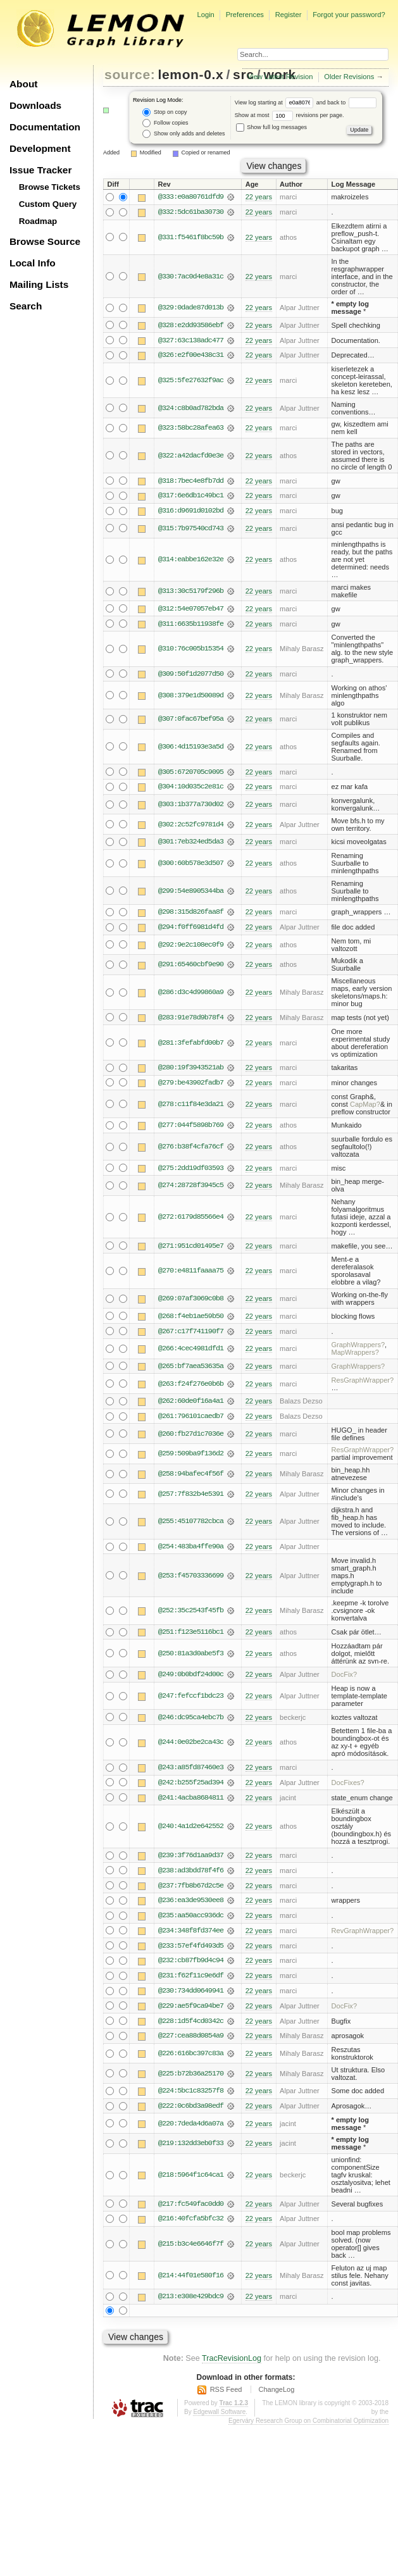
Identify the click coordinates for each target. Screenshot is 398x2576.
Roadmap (38, 221)
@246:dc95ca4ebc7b (190, 1722)
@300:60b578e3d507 (190, 865)
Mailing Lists (38, 284)
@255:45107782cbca (190, 1526)
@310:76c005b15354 (190, 650)
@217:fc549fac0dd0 (190, 2211)
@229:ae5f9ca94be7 (190, 2012)
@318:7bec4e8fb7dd (190, 481)
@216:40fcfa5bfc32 (190, 2226)
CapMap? (365, 1107)
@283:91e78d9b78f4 (190, 1020)
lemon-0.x (191, 74)
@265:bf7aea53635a (190, 1370)
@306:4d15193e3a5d (190, 748)
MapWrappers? (355, 1356)
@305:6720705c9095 (190, 773)
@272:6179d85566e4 (190, 1220)
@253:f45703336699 (190, 1579)
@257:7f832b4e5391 (190, 1498)
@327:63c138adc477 (190, 340)
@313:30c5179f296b (190, 592)
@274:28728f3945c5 (190, 1188)
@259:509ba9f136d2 (190, 1458)
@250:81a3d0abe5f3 (190, 1657)
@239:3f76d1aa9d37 (190, 1860)
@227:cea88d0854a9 (190, 2043)
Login (205, 14)
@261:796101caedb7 (190, 1420)
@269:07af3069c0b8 (190, 1302)
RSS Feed (226, 2397)
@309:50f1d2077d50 (190, 675)
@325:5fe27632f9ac (190, 381)
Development (40, 148)
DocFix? (345, 1679)
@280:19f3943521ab (190, 1070)
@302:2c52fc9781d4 (190, 826)
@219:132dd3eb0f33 (190, 2151)
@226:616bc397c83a (190, 2060)
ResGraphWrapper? (363, 1383)
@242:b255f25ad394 (190, 1788)
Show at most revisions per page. (289, 115)
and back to (346, 102)
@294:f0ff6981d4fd (190, 929)
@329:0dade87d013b (190, 308)
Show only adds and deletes (183, 134)
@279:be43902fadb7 (190, 1085)
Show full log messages (271, 127)
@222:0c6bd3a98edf (190, 2113)
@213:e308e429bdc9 (190, 2304)
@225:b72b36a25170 (190, 2080)
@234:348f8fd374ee (190, 1936)
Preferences (245, 14)
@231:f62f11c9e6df (190, 1982)
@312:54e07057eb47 (190, 610)
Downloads (35, 105)
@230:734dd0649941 (190, 1997)
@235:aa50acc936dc (190, 1921)
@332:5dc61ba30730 (190, 213)
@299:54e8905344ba (190, 893)
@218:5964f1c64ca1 (190, 2182)
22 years (259, 197)
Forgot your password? (349, 14)
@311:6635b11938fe (190, 625)
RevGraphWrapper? (363, 1936)
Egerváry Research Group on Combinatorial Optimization (308, 2428)
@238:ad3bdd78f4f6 (190, 1875)
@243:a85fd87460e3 (190, 1772)
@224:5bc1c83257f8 (190, 2098)
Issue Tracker (40, 170)
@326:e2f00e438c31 (190, 356)
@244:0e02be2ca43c (190, 1747)
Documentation (44, 126)
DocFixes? (348, 1787)
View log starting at (275, 102)
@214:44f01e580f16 (190, 2283)
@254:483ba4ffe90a (190, 1550)
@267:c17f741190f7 (190, 1334)
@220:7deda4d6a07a (190, 2130)
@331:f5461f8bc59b (190, 237)
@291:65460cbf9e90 (190, 967)
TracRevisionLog (231, 2365)
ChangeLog (276, 2397)
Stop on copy (164, 112)
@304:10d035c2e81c (190, 788)
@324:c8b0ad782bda (190, 409)
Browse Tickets (49, 187)
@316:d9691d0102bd (190, 512)
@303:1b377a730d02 (190, 806)
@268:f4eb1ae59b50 (190, 1319)
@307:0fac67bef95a (190, 721)
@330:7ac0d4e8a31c (190, 276)
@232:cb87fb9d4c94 (190, 1967)
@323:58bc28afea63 (190, 428)
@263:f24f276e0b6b (190, 1387)
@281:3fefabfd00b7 (190, 1045)
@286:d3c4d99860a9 (190, 995)
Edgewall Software (219, 2419)
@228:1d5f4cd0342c (190, 2027)
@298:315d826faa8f (190, 914)
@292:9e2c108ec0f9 (190, 947)
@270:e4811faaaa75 (190, 1274)
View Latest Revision (280, 76)
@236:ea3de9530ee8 (190, 1906)
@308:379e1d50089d (190, 697)
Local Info (32, 263)
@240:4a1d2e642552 (190, 1831)
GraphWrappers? (358, 1348)
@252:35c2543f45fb (190, 1615)
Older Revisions (349, 76)
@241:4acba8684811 (190, 1803)
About (23, 83)
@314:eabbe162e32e (190, 561)
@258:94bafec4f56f (190, 1477)
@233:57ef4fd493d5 (190, 1951)
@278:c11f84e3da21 (190, 1107)
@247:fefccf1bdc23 (190, 1700)
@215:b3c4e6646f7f (190, 2251)
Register (288, 14)
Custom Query (48, 204)
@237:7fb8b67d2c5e (190, 1891)
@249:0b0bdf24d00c (190, 1679)
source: (129, 74)
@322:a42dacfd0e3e (190, 456)
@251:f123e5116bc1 (190, 1636)
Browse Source (44, 241)
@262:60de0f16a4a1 (190, 1405)
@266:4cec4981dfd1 (190, 1352)
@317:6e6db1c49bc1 (190, 497)
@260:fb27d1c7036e (190, 1438)
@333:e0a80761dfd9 (190, 197)
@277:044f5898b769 (190, 1128)
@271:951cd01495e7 (190, 1249)
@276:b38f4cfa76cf (190, 1150)
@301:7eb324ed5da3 (190, 844)
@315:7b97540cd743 (190, 530)
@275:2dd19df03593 (190, 1171)
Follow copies (165, 123)
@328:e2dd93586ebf (190, 325)
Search (25, 306)
